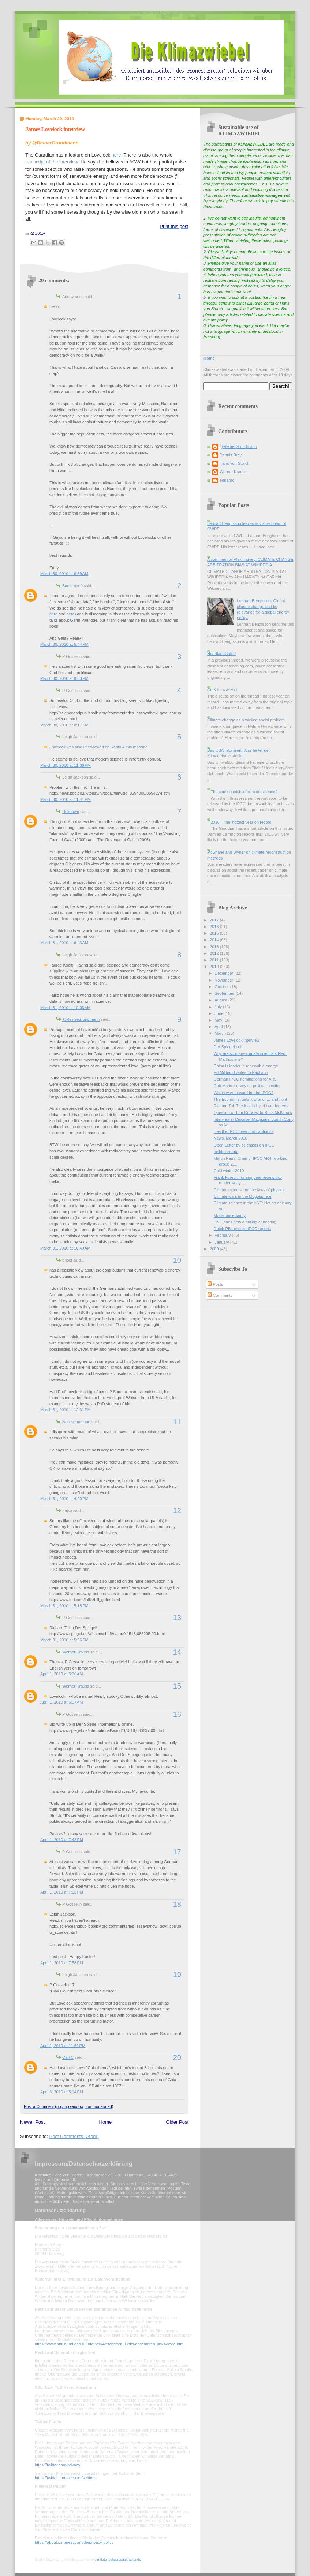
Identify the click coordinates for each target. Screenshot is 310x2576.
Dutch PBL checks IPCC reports (242, 1228)
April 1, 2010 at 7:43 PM (61, 1839)
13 (177, 1617)
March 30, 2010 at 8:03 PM (64, 678)
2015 (215, 933)
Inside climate (226, 1151)
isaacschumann (76, 1422)
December (224, 973)
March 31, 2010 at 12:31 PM (65, 1409)
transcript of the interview (51, 162)
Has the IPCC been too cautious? (244, 1131)
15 (177, 1686)
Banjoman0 (72, 586)
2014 (215, 940)
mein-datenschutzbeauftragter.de (116, 2559)
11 (177, 1422)
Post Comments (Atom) (74, 2136)
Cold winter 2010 (229, 1171)
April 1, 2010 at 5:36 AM (61, 1674)
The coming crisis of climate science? (243, 792)
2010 (215, 966)
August (221, 1000)
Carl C (68, 2057)
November (224, 980)
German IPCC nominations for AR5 (245, 1079)
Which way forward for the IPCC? (243, 1092)
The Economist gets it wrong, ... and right (250, 1099)
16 (177, 1714)
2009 (215, 1249)
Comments (220, 1295)
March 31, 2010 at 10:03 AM (65, 1007)
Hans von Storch (235, 463)
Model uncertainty (230, 1215)
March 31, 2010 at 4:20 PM (64, 1499)
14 (177, 1652)
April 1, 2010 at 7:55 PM (61, 1892)
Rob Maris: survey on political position (247, 1085)
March (220, 1033)
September (224, 993)
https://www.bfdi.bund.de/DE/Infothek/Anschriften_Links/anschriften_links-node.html (109, 2344)
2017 (215, 920)
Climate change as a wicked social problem (246, 720)
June (219, 1013)
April (219, 1026)
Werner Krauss (75, 1652)
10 (177, 1260)
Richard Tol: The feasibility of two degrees (251, 1106)
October (222, 987)
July (218, 1007)
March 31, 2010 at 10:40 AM (65, 1248)
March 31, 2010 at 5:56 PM (64, 1640)
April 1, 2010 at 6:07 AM (61, 1702)
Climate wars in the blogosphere (243, 1196)
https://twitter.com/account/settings (66, 2478)
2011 (215, 960)
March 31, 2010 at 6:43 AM (64, 943)
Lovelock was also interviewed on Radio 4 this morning (98, 747)
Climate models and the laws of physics (249, 1190)
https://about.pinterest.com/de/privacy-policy (74, 2542)
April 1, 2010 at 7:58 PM (61, 1963)
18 (177, 1904)
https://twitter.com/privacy (57, 2465)
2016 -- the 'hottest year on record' (241, 822)
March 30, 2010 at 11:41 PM (65, 799)
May (218, 1020)
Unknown (70, 811)
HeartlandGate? (221, 653)
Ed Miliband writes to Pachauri (241, 1072)
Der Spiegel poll (228, 1047)
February (223, 1235)
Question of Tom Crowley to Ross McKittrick (253, 1112)
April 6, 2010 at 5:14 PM (61, 2092)
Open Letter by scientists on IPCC (244, 1145)
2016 (215, 926)
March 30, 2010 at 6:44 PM (64, 644)
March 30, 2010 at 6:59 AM (64, 573)
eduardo (227, 480)
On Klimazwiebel (222, 690)
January (222, 1242)
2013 (215, 947)
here (116, 155)
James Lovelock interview (55, 129)
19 (177, 1974)
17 (177, 1852)
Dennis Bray (231, 455)
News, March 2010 (230, 1138)
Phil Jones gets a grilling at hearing (245, 1222)
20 (177, 2057)
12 (177, 1510)
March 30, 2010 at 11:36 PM (65, 765)
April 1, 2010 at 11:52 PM (62, 2045)
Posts (215, 1284)
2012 (215, 953)
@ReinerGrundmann (81, 1019)
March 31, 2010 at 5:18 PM (64, 1606)
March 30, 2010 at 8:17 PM (64, 725)
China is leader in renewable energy (246, 1066)
